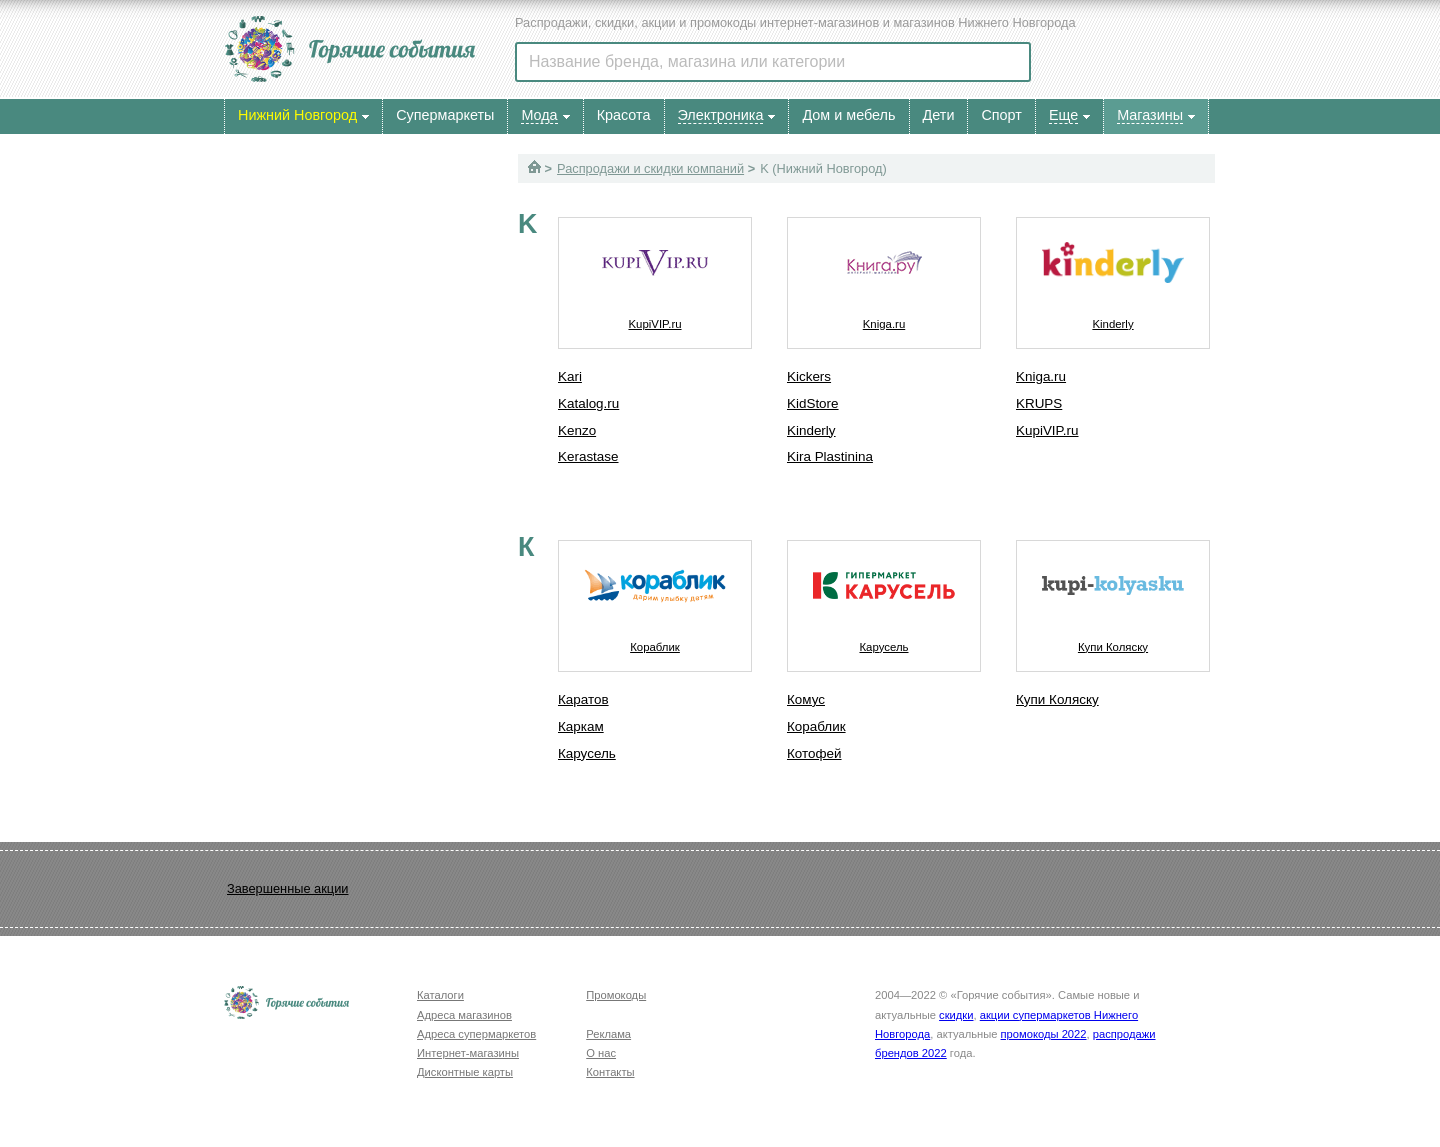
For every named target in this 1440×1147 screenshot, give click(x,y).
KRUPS (1039, 403)
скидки (956, 1015)
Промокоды (616, 995)
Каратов (583, 699)
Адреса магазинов (464, 1015)
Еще (1063, 115)
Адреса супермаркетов (476, 1034)
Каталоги (440, 995)
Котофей (814, 753)
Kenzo (577, 430)
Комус (806, 699)
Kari (570, 376)
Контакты (610, 1072)
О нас (601, 1053)
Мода (539, 115)
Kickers (809, 376)
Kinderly (811, 430)
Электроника (721, 115)
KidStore (813, 403)
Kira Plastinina (830, 456)
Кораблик (655, 597)
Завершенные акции (287, 888)
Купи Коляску (1113, 597)
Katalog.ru (588, 403)
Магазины (1150, 115)
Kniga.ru (884, 274)
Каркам (581, 726)
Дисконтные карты (465, 1072)
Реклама (608, 1034)
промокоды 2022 (1044, 1034)
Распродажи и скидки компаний (650, 168)
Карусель (587, 753)
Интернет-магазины (468, 1053)
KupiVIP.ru (655, 274)
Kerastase (588, 456)
